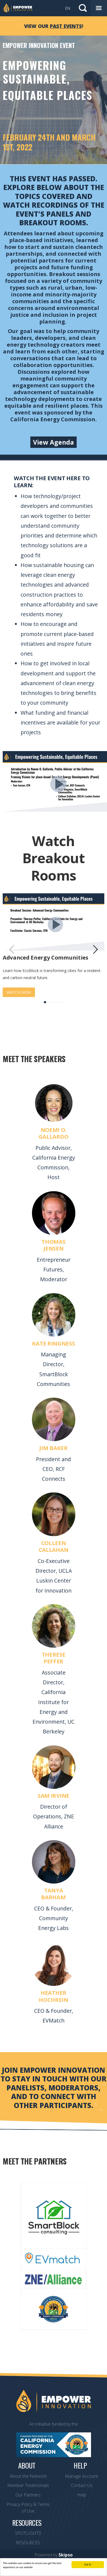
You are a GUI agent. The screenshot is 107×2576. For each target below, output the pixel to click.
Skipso (66, 2555)
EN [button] (67, 8)
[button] (95, 950)
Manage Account (81, 2476)
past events (66, 26)
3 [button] (53, 1002)
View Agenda (53, 442)
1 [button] (45, 1002)
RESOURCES (28, 2543)
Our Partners (28, 2495)
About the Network (28, 2476)
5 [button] (62, 1002)
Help (81, 2495)
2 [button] (49, 1002)
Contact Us (81, 2485)
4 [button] (57, 1002)
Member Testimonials (28, 2485)
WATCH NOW (19, 992)
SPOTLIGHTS (28, 2533)
